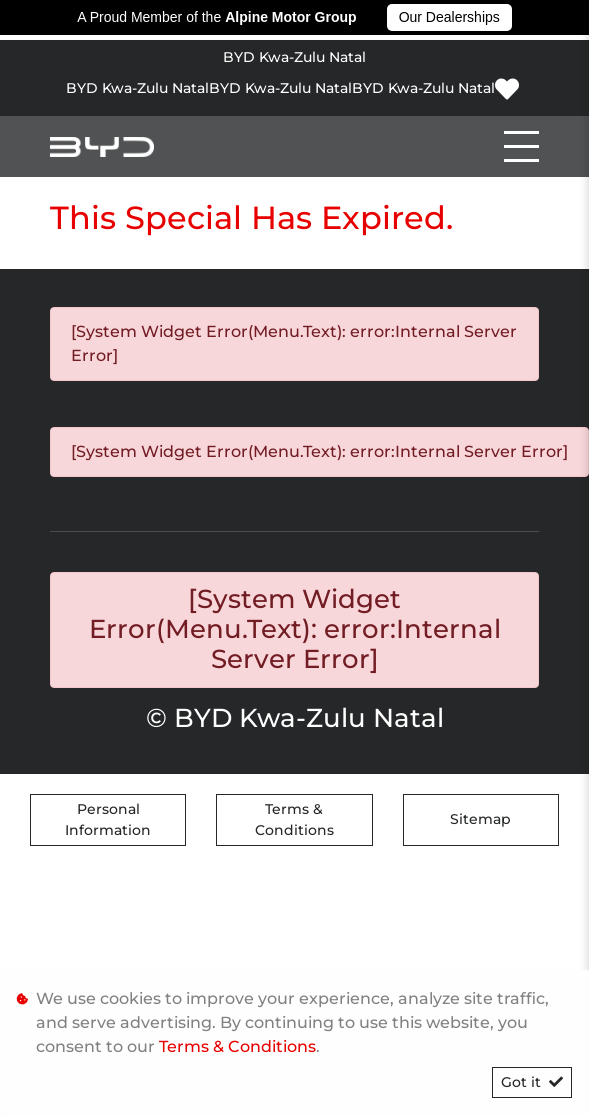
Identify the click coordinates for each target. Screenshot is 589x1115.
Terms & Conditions (294, 819)
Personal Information (108, 819)
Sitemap (480, 819)
